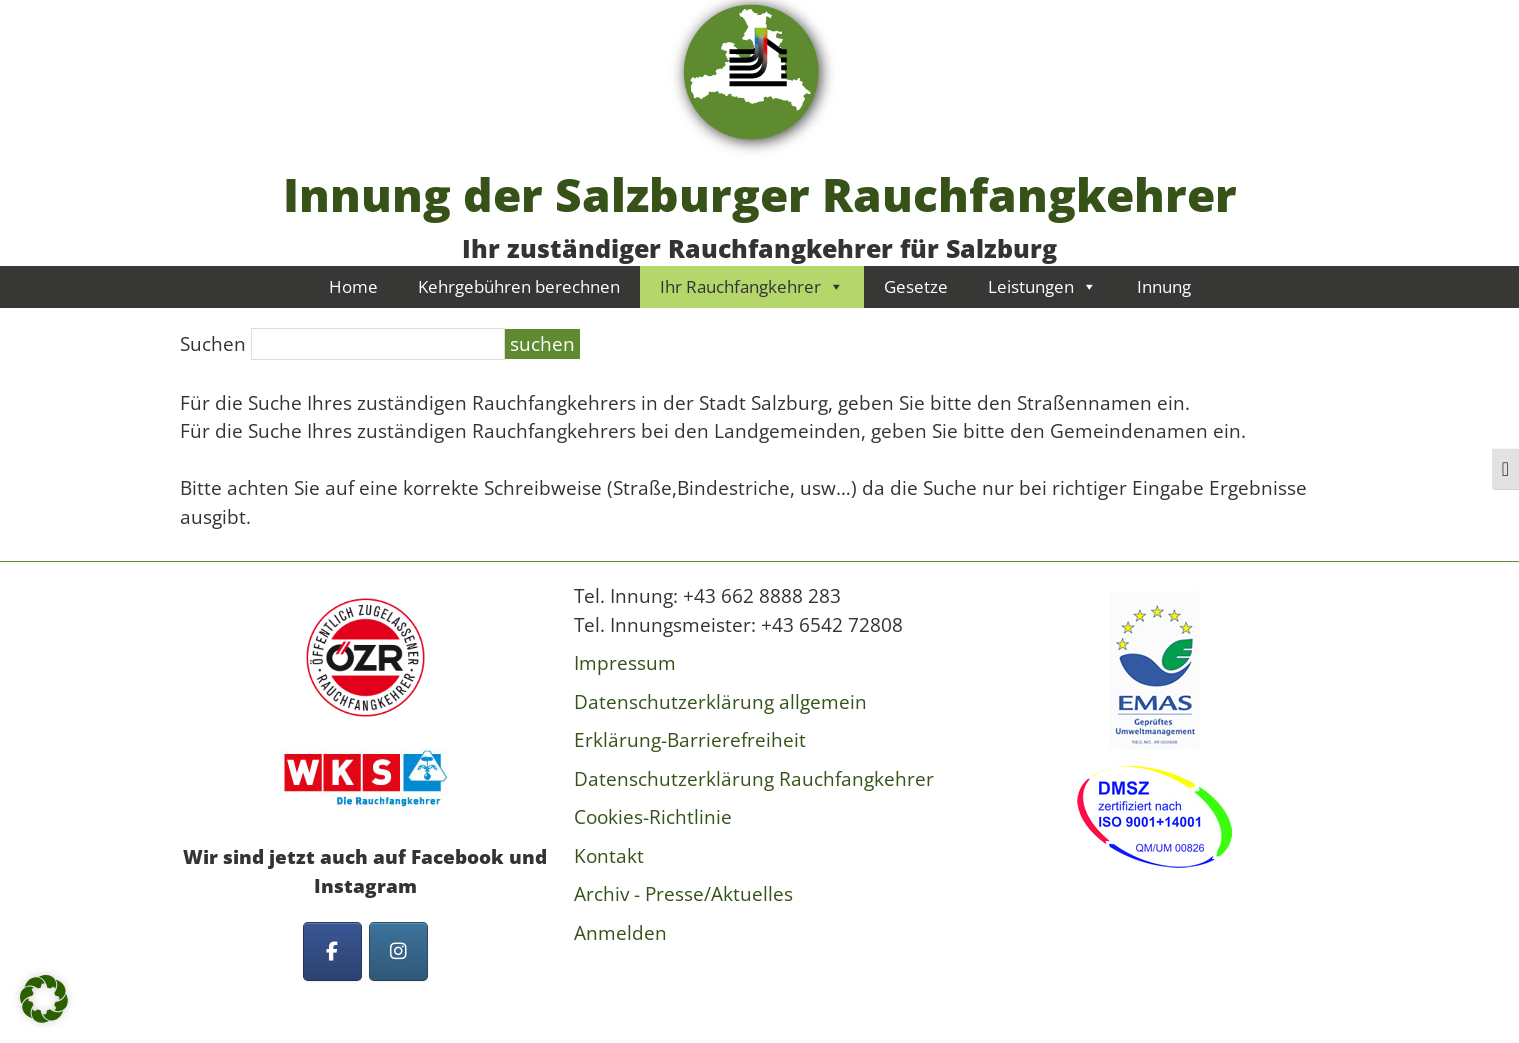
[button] (44, 999)
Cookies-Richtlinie (653, 817)
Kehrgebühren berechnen (519, 286)
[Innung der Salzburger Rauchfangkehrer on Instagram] (398, 951)
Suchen (213, 344)
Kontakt (609, 856)
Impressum (625, 663)
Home (353, 286)
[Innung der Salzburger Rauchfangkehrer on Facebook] (332, 951)
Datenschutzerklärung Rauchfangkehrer (754, 779)
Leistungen (1042, 286)
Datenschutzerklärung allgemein (720, 702)
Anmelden (620, 933)
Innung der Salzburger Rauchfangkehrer (760, 194)
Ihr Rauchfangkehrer (752, 286)
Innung (1164, 286)
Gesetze (916, 286)
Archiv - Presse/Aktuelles (683, 894)
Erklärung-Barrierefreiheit (690, 740)
